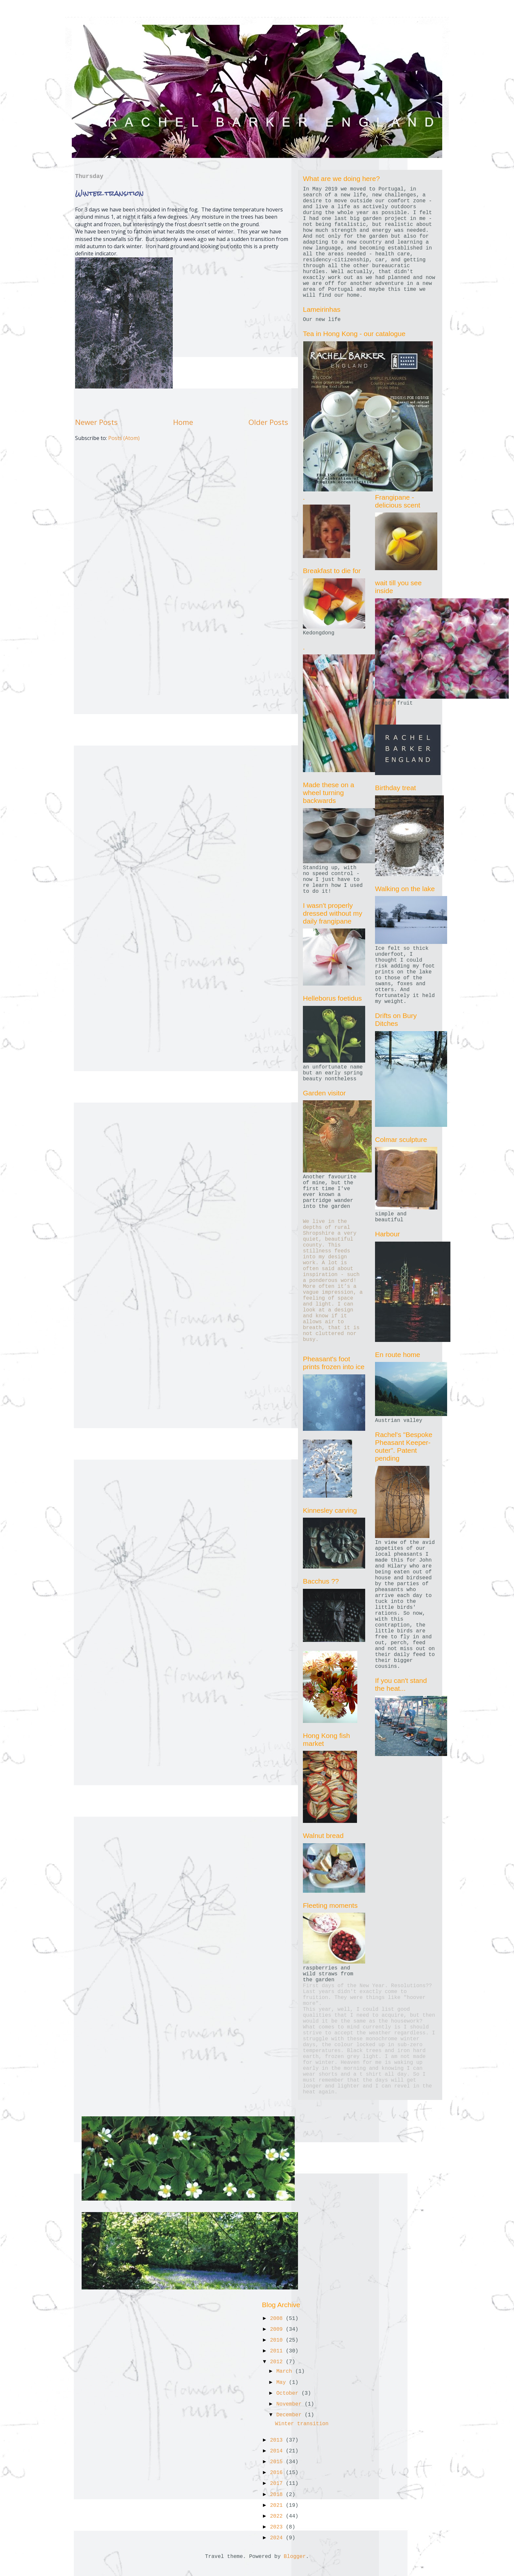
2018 (278, 2495)
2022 (278, 2516)
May (282, 2383)
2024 (278, 2538)
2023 (278, 2527)
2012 (278, 2362)
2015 (278, 2462)
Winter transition (109, 193)
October (289, 2393)
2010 (278, 2340)
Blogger (295, 2557)
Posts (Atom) (124, 438)
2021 (278, 2505)
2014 (278, 2451)
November (290, 2404)
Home (183, 422)
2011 (278, 2351)
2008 (278, 2319)
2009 (278, 2329)
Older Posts (268, 422)
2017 (278, 2483)
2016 (278, 2473)
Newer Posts (96, 422)
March (285, 2371)
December (290, 2415)
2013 (278, 2440)
